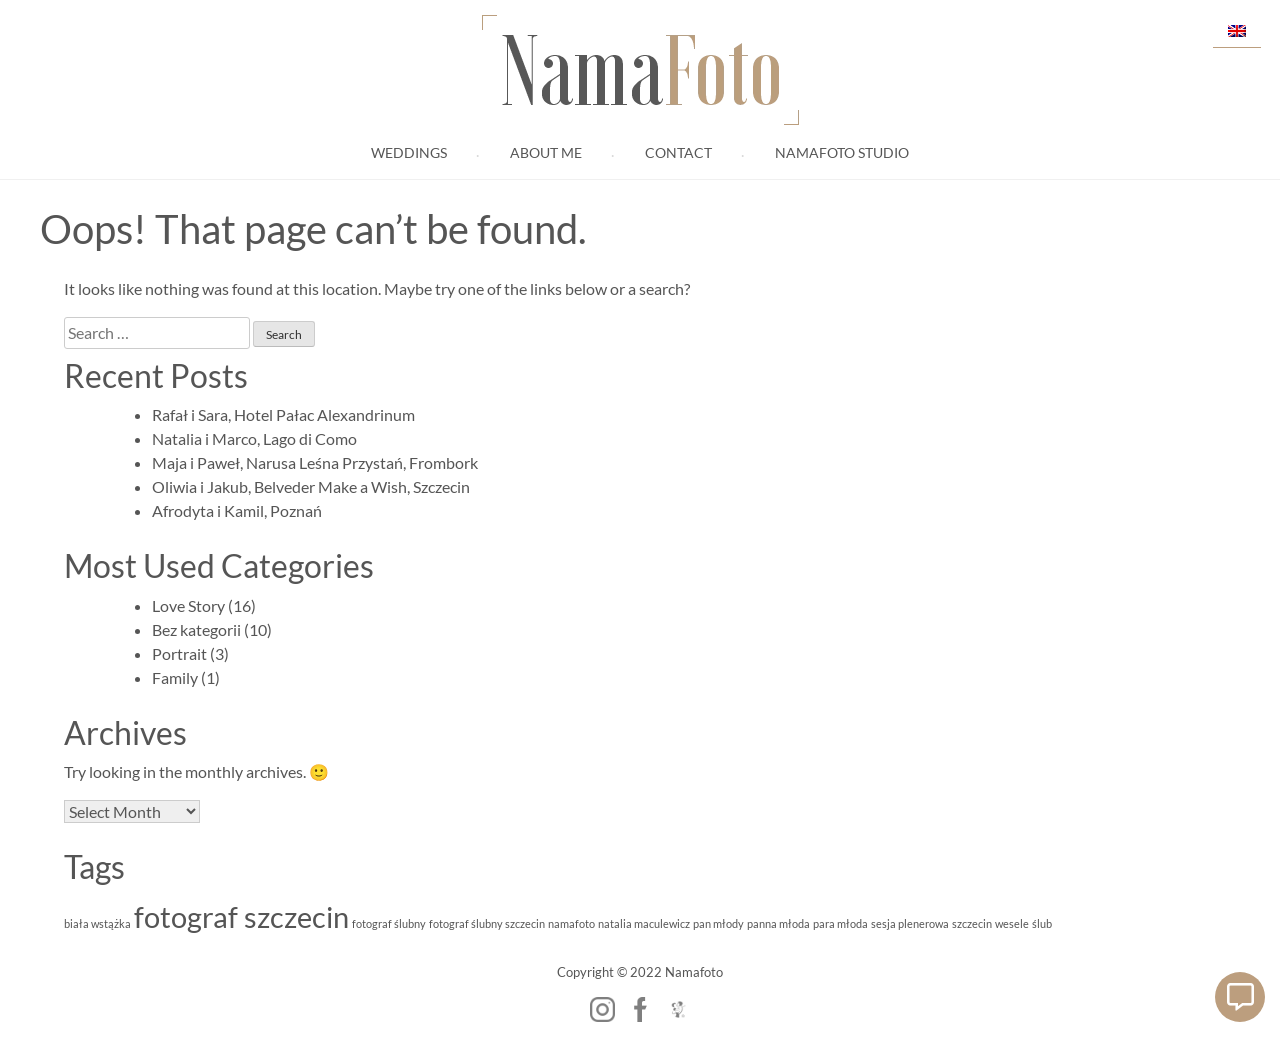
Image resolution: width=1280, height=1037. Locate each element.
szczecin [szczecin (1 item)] (972, 923)
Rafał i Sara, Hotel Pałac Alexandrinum (283, 414)
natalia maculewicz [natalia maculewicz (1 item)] (644, 923)
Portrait (179, 653)
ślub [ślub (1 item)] (1042, 923)
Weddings (409, 153)
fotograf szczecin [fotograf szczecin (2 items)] (241, 916)
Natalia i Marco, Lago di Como (254, 438)
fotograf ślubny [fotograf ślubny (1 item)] (389, 923)
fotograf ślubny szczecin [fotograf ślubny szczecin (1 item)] (487, 923)
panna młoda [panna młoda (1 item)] (778, 923)
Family (175, 677)
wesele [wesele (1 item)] (1012, 923)
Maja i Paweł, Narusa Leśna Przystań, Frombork (315, 462)
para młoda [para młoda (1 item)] (840, 923)
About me (546, 153)
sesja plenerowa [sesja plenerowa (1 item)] (910, 923)
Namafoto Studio (842, 153)
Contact (678, 153)
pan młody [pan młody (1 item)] (718, 923)
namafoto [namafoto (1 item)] (571, 923)
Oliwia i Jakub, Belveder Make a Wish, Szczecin (311, 486)
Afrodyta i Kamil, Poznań (237, 510)
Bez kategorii (196, 629)
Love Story (188, 605)
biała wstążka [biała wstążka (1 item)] (97, 923)
